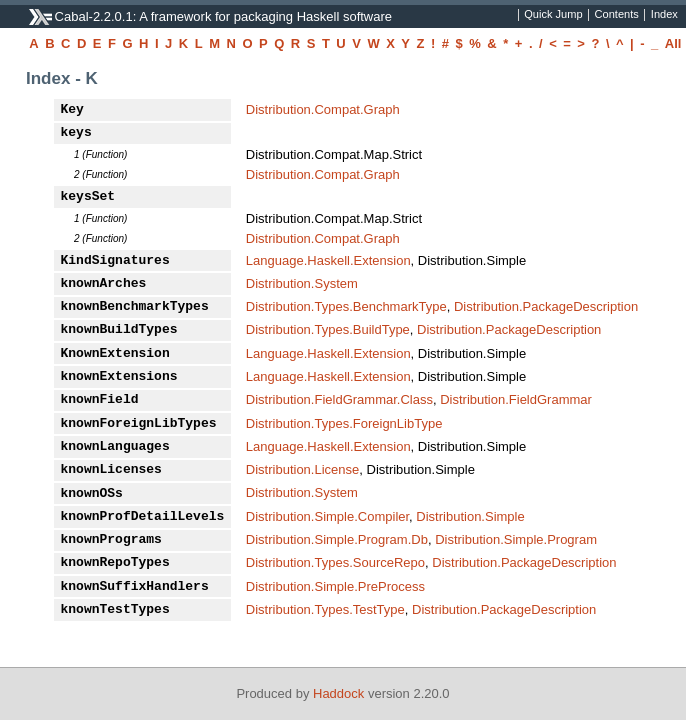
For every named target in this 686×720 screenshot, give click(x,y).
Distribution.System (302, 283)
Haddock (338, 693)
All (673, 43)
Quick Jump (553, 15)
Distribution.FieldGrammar (516, 399)
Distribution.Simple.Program (516, 539)
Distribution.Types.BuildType (328, 329)
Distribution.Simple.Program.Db (337, 539)
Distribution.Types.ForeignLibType (344, 423)
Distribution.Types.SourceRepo (335, 562)
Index (664, 15)
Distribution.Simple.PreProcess (335, 586)
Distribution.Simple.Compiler (327, 516)
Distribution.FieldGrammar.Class (339, 399)
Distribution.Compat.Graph (323, 109)
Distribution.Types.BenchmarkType (346, 306)
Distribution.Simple (470, 516)
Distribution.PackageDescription (546, 306)
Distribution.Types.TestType (325, 609)
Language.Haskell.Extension (328, 260)
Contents (617, 15)
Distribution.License (302, 469)
